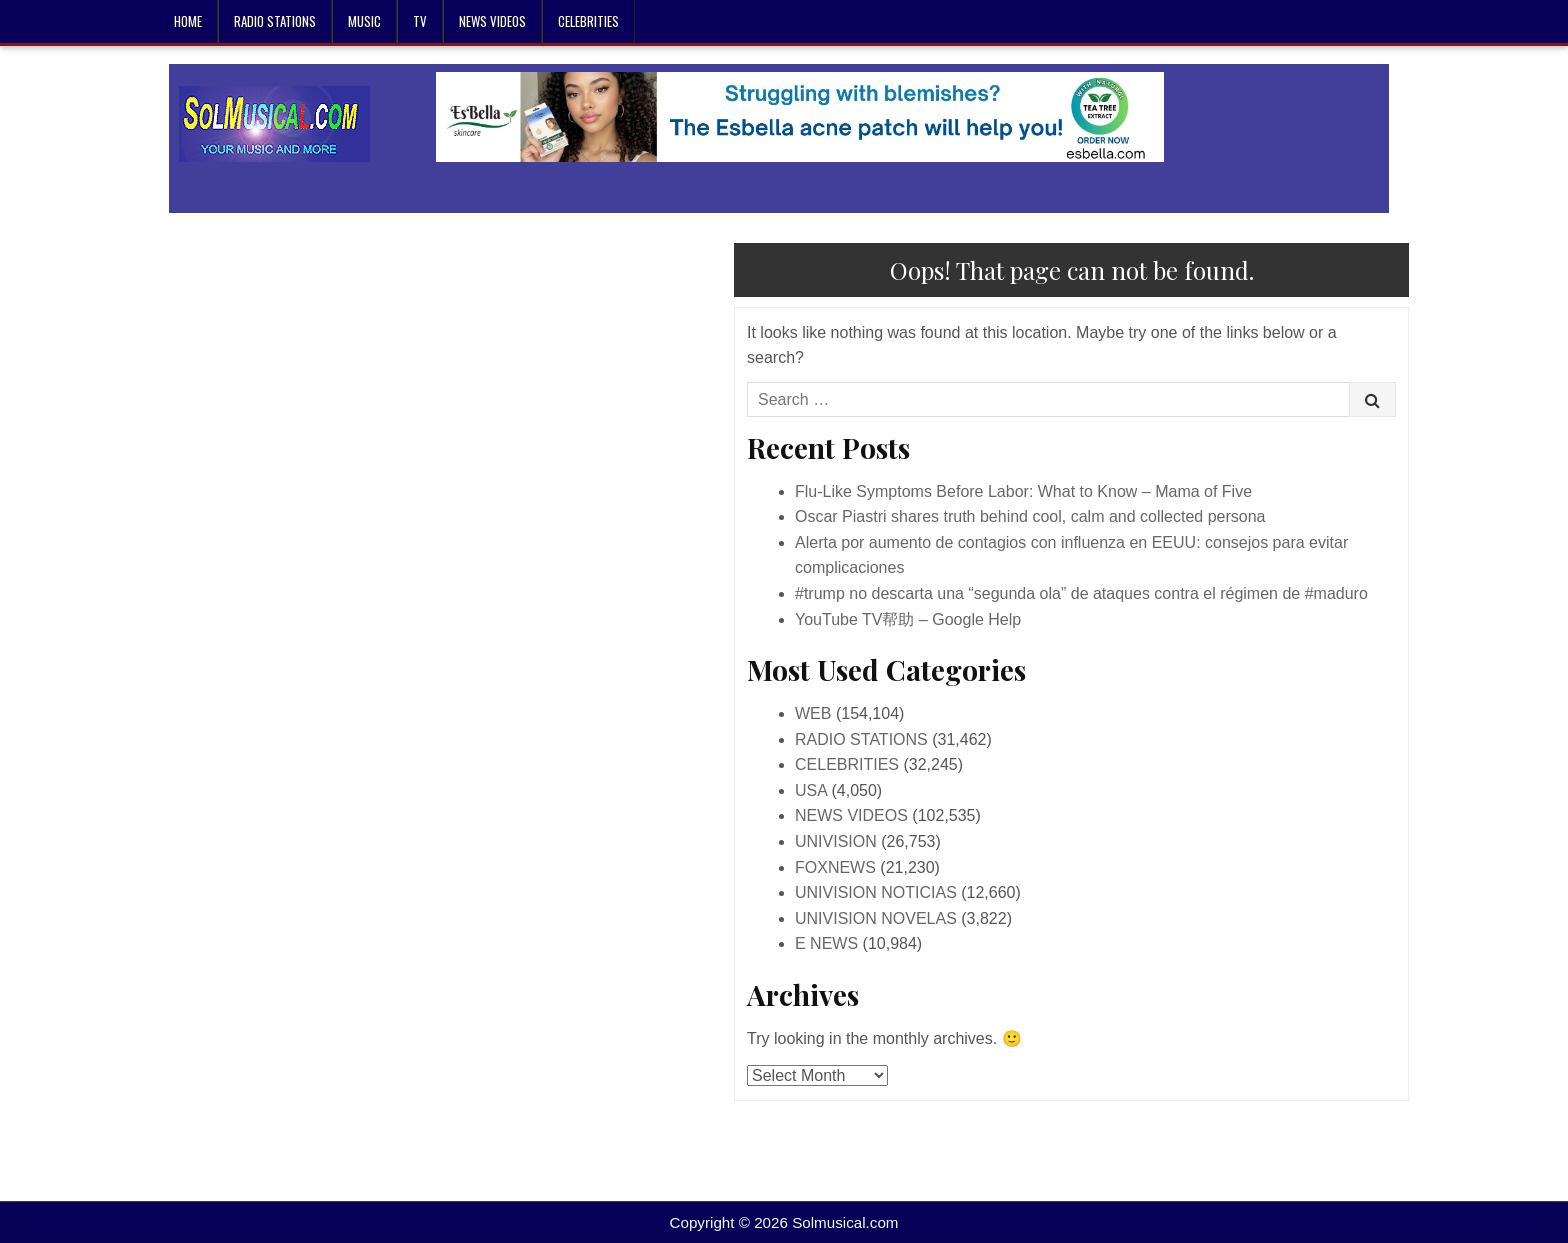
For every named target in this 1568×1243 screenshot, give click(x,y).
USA (811, 790)
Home (188, 21)
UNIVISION (836, 841)
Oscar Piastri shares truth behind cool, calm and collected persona (1030, 516)
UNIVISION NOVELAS (876, 918)
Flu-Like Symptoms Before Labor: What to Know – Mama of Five (1023, 491)
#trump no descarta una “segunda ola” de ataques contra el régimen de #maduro (1081, 593)
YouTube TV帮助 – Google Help (908, 619)
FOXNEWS (835, 867)
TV (420, 21)
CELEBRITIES (588, 21)
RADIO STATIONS (275, 21)
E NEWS (826, 943)
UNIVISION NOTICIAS (876, 892)
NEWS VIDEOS (492, 21)
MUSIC (364, 21)
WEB (813, 713)
